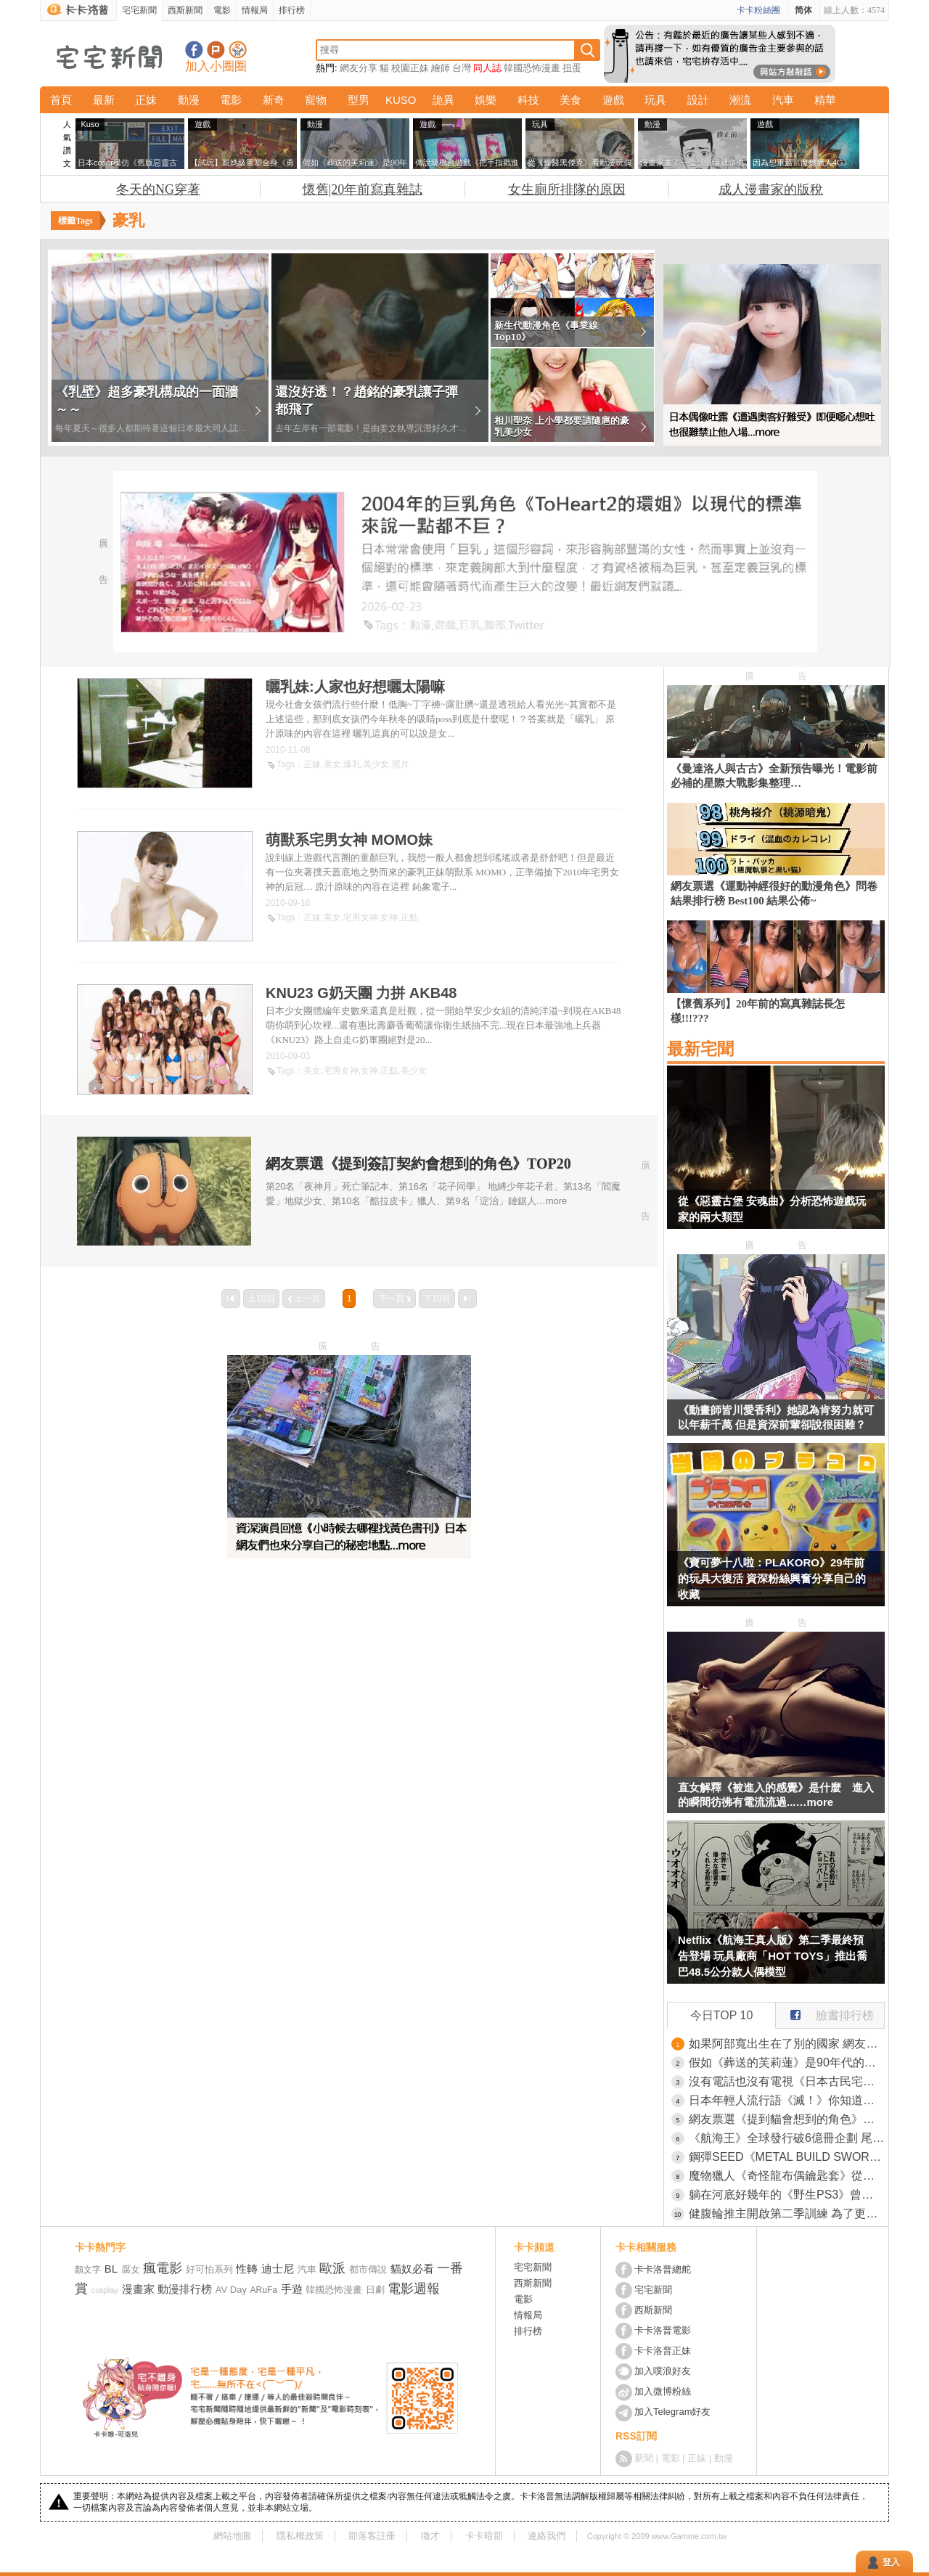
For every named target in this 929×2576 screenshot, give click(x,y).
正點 (409, 917)
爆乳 (352, 764)
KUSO (401, 100)
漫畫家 (138, 2289)
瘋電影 (162, 2268)
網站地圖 (232, 2535)
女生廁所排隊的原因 (567, 189)
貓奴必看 (412, 2268)
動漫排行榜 (184, 2289)
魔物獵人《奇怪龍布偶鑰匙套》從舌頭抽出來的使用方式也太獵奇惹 (787, 2176)
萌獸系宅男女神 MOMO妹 (349, 840)
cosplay (104, 2290)
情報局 (255, 10)
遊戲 (613, 100)
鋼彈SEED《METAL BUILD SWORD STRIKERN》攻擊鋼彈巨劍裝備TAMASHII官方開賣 (787, 2157)
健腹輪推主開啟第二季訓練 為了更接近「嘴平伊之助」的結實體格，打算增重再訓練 (787, 2213)
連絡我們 (546, 2535)
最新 (104, 100)
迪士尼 (277, 2268)
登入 (891, 2562)
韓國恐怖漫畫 (532, 67)
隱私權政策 (300, 2535)
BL (111, 2268)
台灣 (461, 67)
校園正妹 (410, 67)
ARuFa (263, 2290)
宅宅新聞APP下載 (238, 50)
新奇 (274, 100)
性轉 (247, 2268)
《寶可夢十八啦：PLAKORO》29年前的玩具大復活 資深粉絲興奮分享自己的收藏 (772, 1578)
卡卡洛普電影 (662, 2330)
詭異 (443, 100)
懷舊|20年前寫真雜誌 (363, 189)
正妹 (146, 100)
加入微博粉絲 (662, 2391)
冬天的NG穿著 (158, 189)
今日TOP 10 (721, 2015)
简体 (803, 10)
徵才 (430, 2535)
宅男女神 (360, 917)
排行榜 (292, 10)
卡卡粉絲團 (758, 10)
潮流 (740, 100)
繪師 (440, 67)
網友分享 (358, 67)
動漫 (189, 100)
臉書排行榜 (825, 2012)
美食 (570, 100)
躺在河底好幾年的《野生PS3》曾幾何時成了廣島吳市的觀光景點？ (787, 2194)
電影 (222, 10)
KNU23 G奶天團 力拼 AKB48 (361, 993)
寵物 (316, 100)
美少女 (376, 764)
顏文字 (88, 2270)
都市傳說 (368, 2269)
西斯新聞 (185, 10)
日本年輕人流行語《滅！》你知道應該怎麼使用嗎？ (787, 2100)
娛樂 (485, 100)
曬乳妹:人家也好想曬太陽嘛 (355, 687)
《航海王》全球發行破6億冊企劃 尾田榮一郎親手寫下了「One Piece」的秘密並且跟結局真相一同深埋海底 (787, 2138)
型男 (358, 100)
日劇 (375, 2289)
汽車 (783, 100)
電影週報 (414, 2288)
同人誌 (487, 67)
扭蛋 (571, 67)
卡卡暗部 (484, 2535)
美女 (332, 764)
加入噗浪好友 (216, 50)
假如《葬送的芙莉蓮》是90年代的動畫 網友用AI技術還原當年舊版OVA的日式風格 (787, 2062)
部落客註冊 (372, 2535)
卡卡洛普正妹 (662, 2350)
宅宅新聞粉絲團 (194, 50)
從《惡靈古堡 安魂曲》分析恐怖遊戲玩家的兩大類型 (772, 1209)
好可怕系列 (209, 2269)
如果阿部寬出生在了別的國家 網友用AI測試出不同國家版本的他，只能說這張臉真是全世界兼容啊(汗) (787, 2043)
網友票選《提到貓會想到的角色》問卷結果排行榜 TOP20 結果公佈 (787, 2119)
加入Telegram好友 (672, 2411)
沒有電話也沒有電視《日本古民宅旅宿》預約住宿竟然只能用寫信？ (787, 2081)
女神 (389, 917)
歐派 (332, 2268)
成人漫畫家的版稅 (771, 189)
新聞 (643, 2458)
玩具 (655, 100)
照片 (400, 764)
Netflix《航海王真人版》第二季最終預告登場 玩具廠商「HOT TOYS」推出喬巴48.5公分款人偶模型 (772, 1956)
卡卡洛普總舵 (662, 2269)
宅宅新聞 (139, 10)
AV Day (231, 2289)
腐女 (130, 2269)
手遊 (292, 2289)
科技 (528, 100)
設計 (698, 100)
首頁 (61, 100)
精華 (825, 100)
